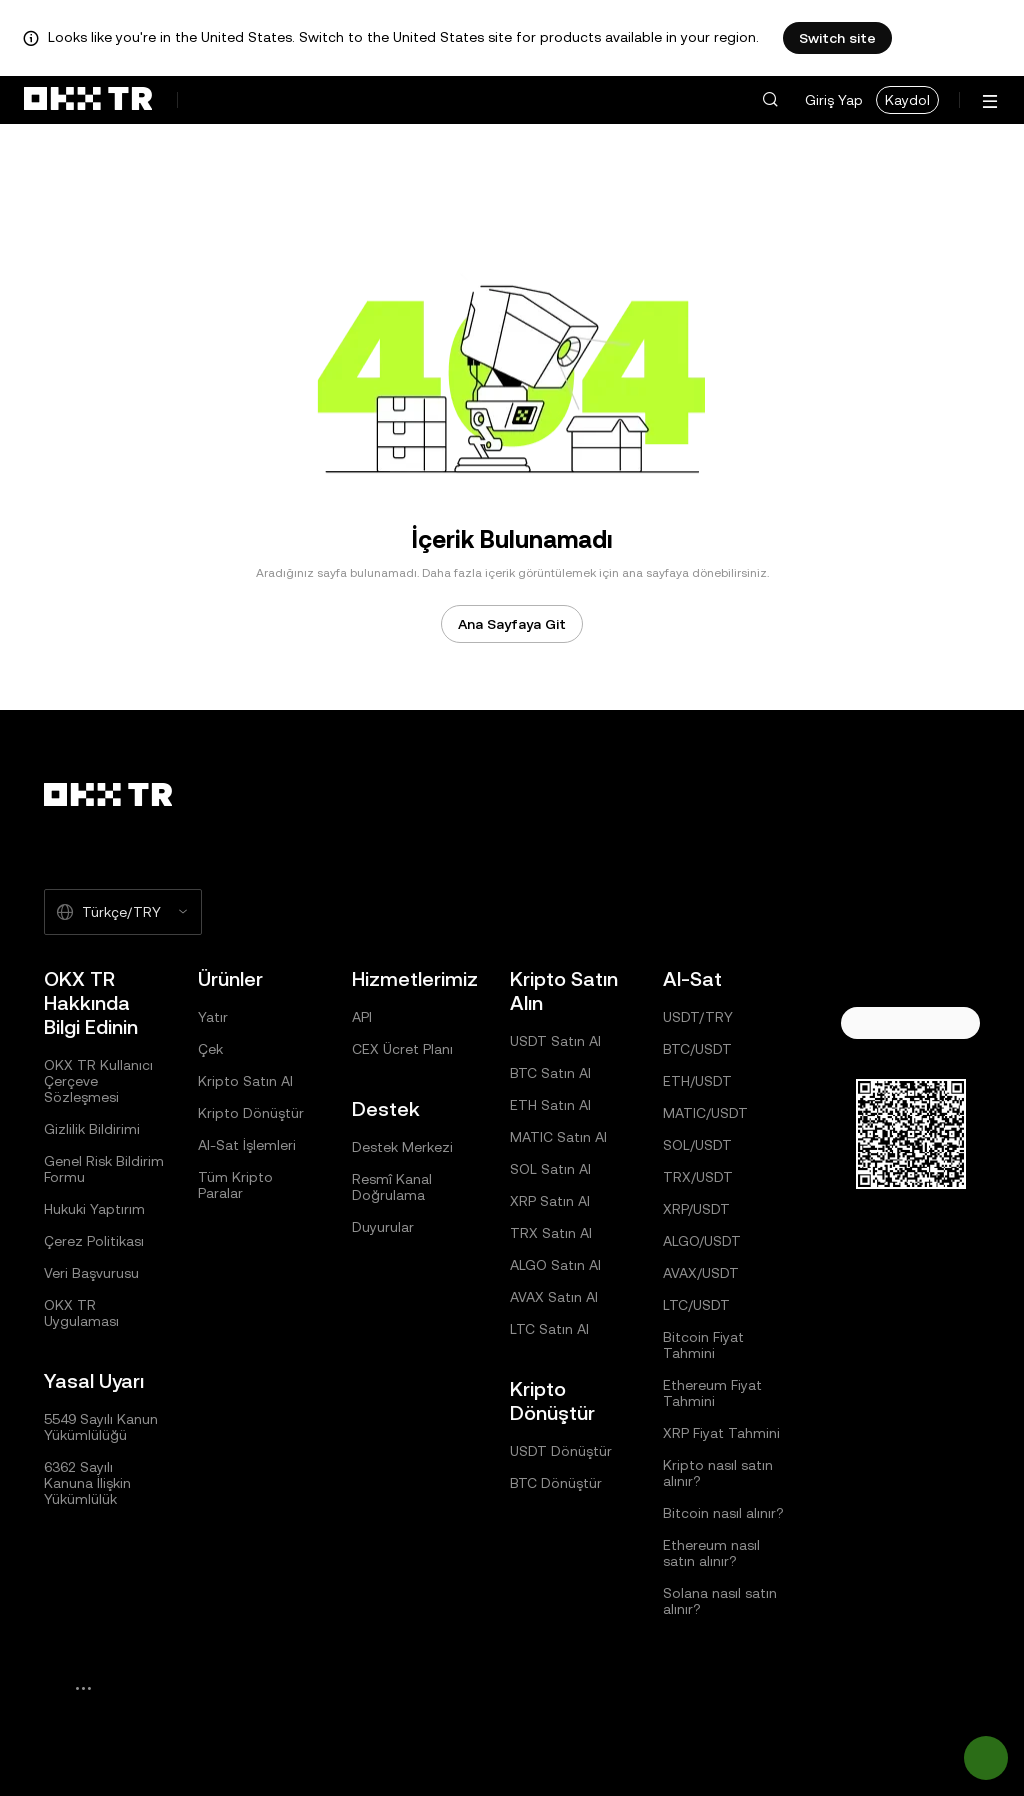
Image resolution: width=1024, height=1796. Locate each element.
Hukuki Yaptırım (94, 1209)
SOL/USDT (697, 1145)
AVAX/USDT (701, 1273)
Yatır (213, 1017)
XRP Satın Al (550, 1201)
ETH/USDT (697, 1081)
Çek (210, 1049)
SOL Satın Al (550, 1169)
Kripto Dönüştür (251, 1113)
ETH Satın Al (550, 1105)
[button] (770, 100)
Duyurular (383, 1227)
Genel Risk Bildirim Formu (104, 1169)
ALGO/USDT (702, 1241)
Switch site (837, 38)
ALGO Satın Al (555, 1265)
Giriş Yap (834, 100)
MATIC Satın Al (558, 1137)
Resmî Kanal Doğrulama (392, 1187)
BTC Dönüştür (556, 1483)
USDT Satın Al (555, 1041)
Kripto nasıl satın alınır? (718, 1473)
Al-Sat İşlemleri (247, 1145)
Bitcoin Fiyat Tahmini (703, 1345)
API (362, 1017)
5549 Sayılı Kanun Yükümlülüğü (101, 1427)
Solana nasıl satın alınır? (720, 1601)
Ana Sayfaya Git (512, 624)
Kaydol (907, 100)
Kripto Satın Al (245, 1081)
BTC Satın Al (550, 1073)
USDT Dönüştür (561, 1451)
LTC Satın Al (549, 1329)
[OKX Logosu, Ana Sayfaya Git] (88, 100)
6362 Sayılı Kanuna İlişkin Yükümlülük (87, 1483)
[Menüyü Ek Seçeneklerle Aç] (990, 101)
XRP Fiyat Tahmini (721, 1433)
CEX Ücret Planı (402, 1049)
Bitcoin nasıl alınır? (723, 1513)
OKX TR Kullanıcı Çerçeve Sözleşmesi (98, 1081)
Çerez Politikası (94, 1241)
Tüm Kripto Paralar (235, 1185)
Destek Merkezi (402, 1147)
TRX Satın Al (551, 1233)
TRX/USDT (698, 1177)
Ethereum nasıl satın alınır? (711, 1553)
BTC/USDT (697, 1049)
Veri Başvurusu (91, 1273)
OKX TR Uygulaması (81, 1313)
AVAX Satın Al (554, 1297)
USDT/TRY (698, 1017)
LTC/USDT (696, 1305)
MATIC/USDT (705, 1113)
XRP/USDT (696, 1209)
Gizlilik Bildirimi (92, 1129)
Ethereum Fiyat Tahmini (712, 1393)
